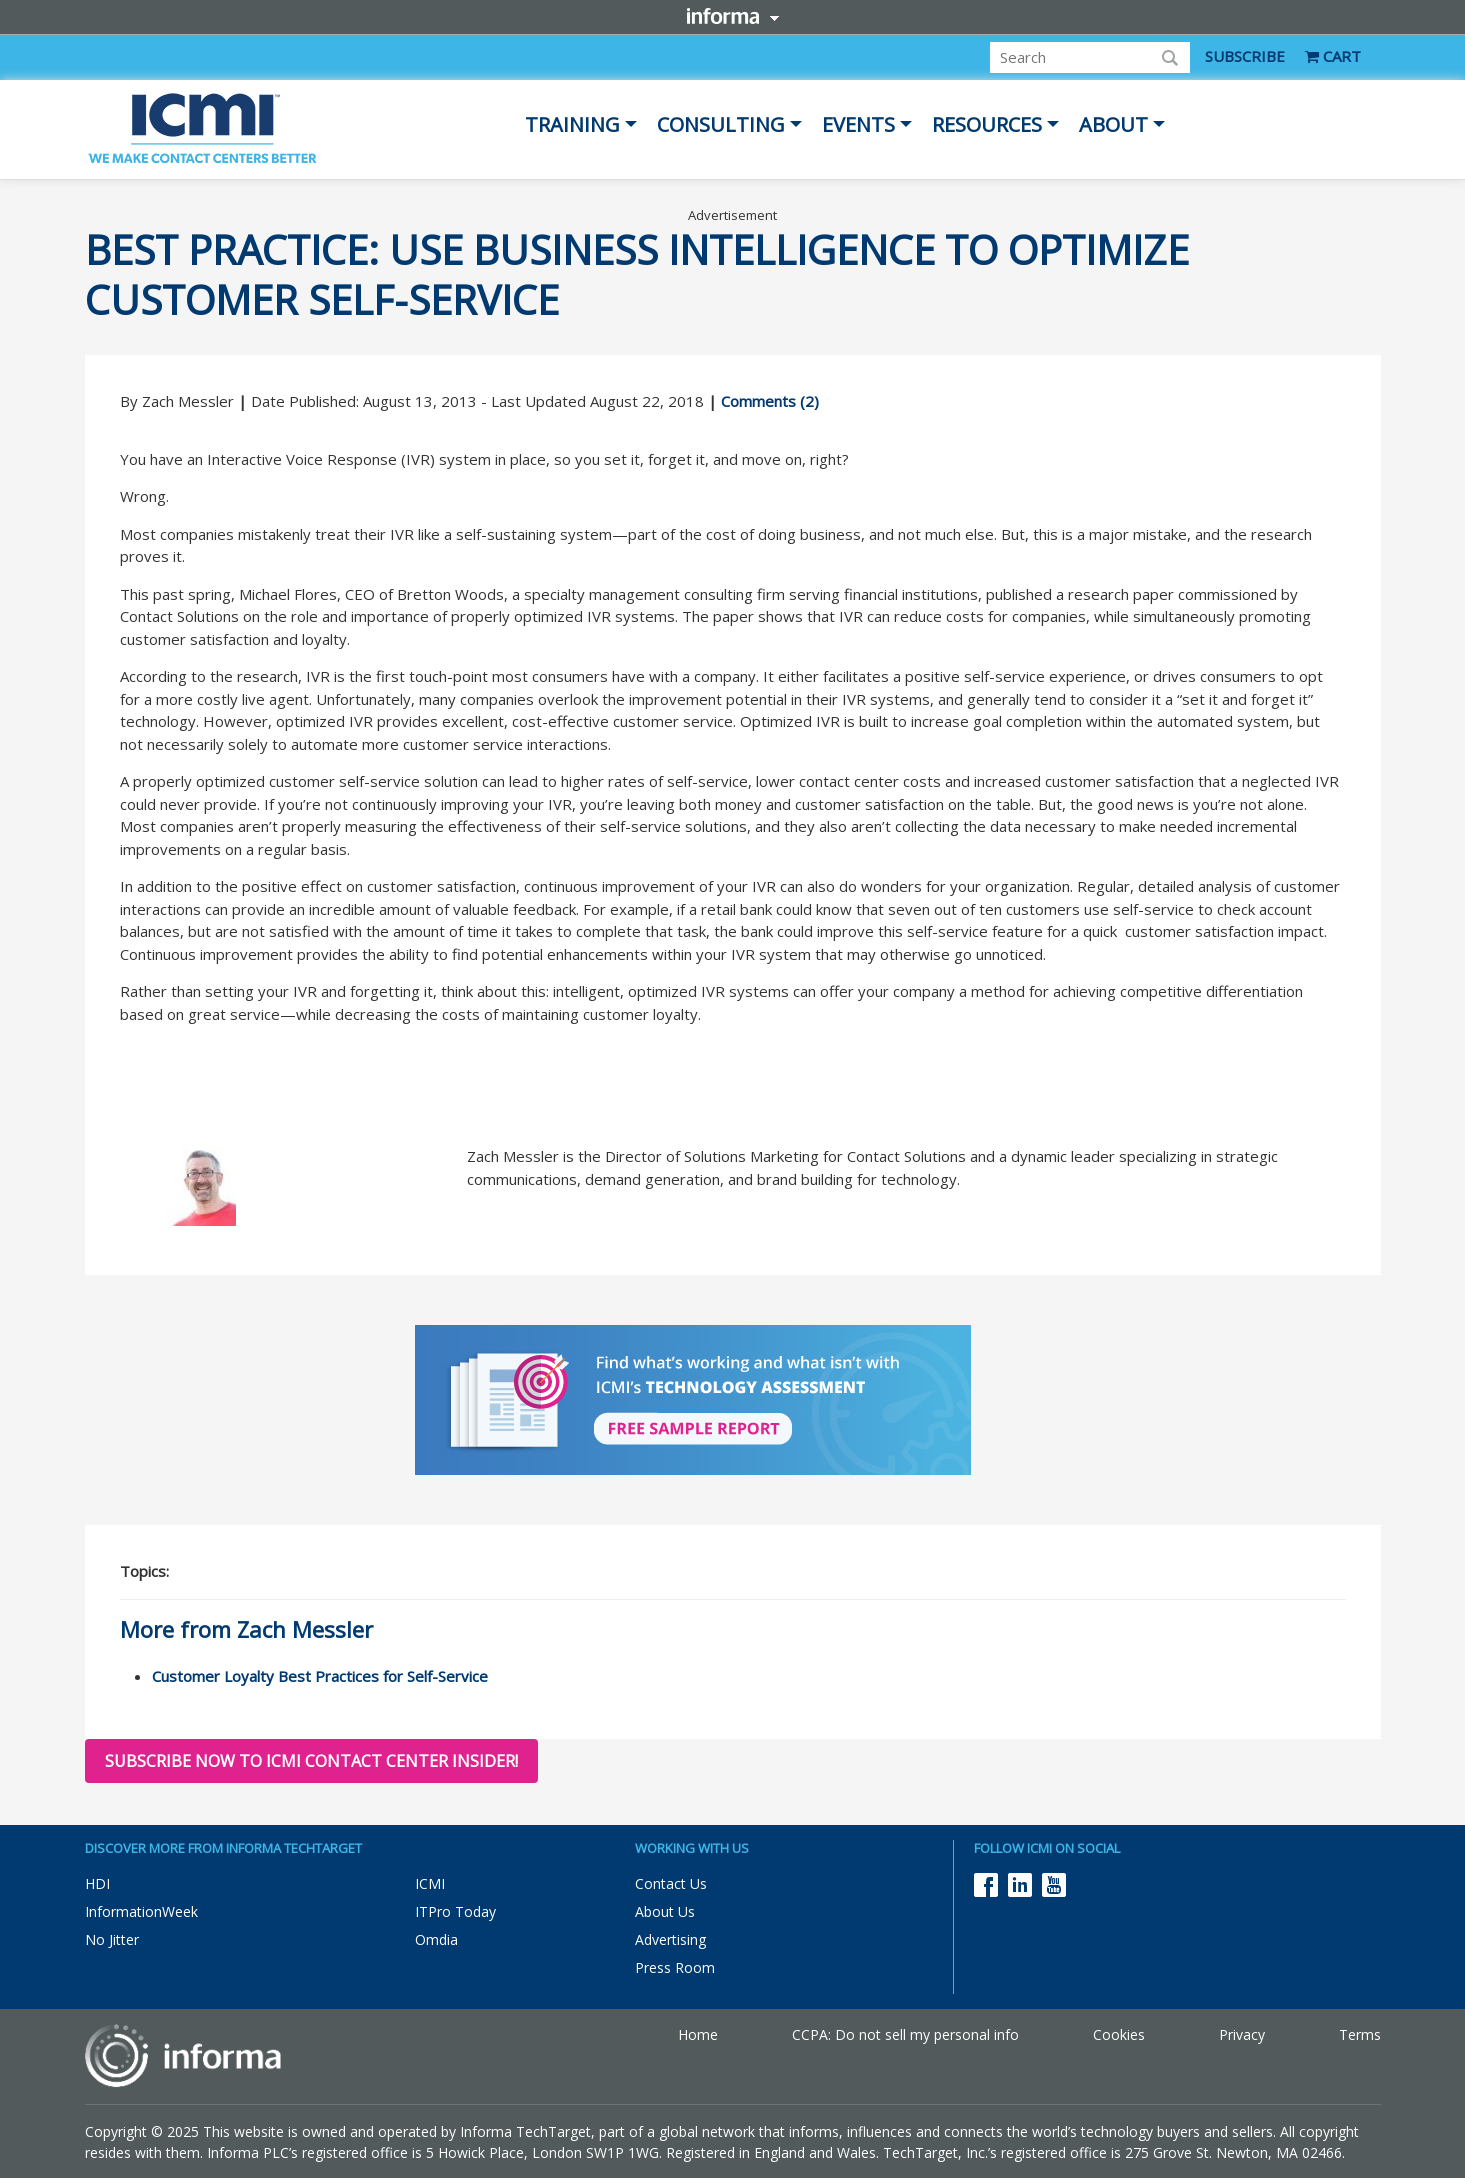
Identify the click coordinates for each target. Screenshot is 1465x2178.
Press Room (675, 1967)
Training (572, 124)
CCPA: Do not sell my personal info (905, 2034)
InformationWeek (141, 1911)
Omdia (436, 1939)
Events (858, 124)
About (1113, 124)
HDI (97, 1883)
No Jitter (112, 1939)
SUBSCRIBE (1245, 56)
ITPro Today (455, 1911)
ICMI (430, 1883)
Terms (1360, 2034)
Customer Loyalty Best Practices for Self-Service (320, 1676)
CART (1333, 56)
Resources (987, 124)
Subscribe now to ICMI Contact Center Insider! (311, 1761)
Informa (733, 16)
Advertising (670, 1939)
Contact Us (671, 1883)
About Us (665, 1911)
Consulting (721, 124)
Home (698, 2034)
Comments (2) (770, 401)
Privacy (1242, 2034)
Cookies (1119, 2034)
